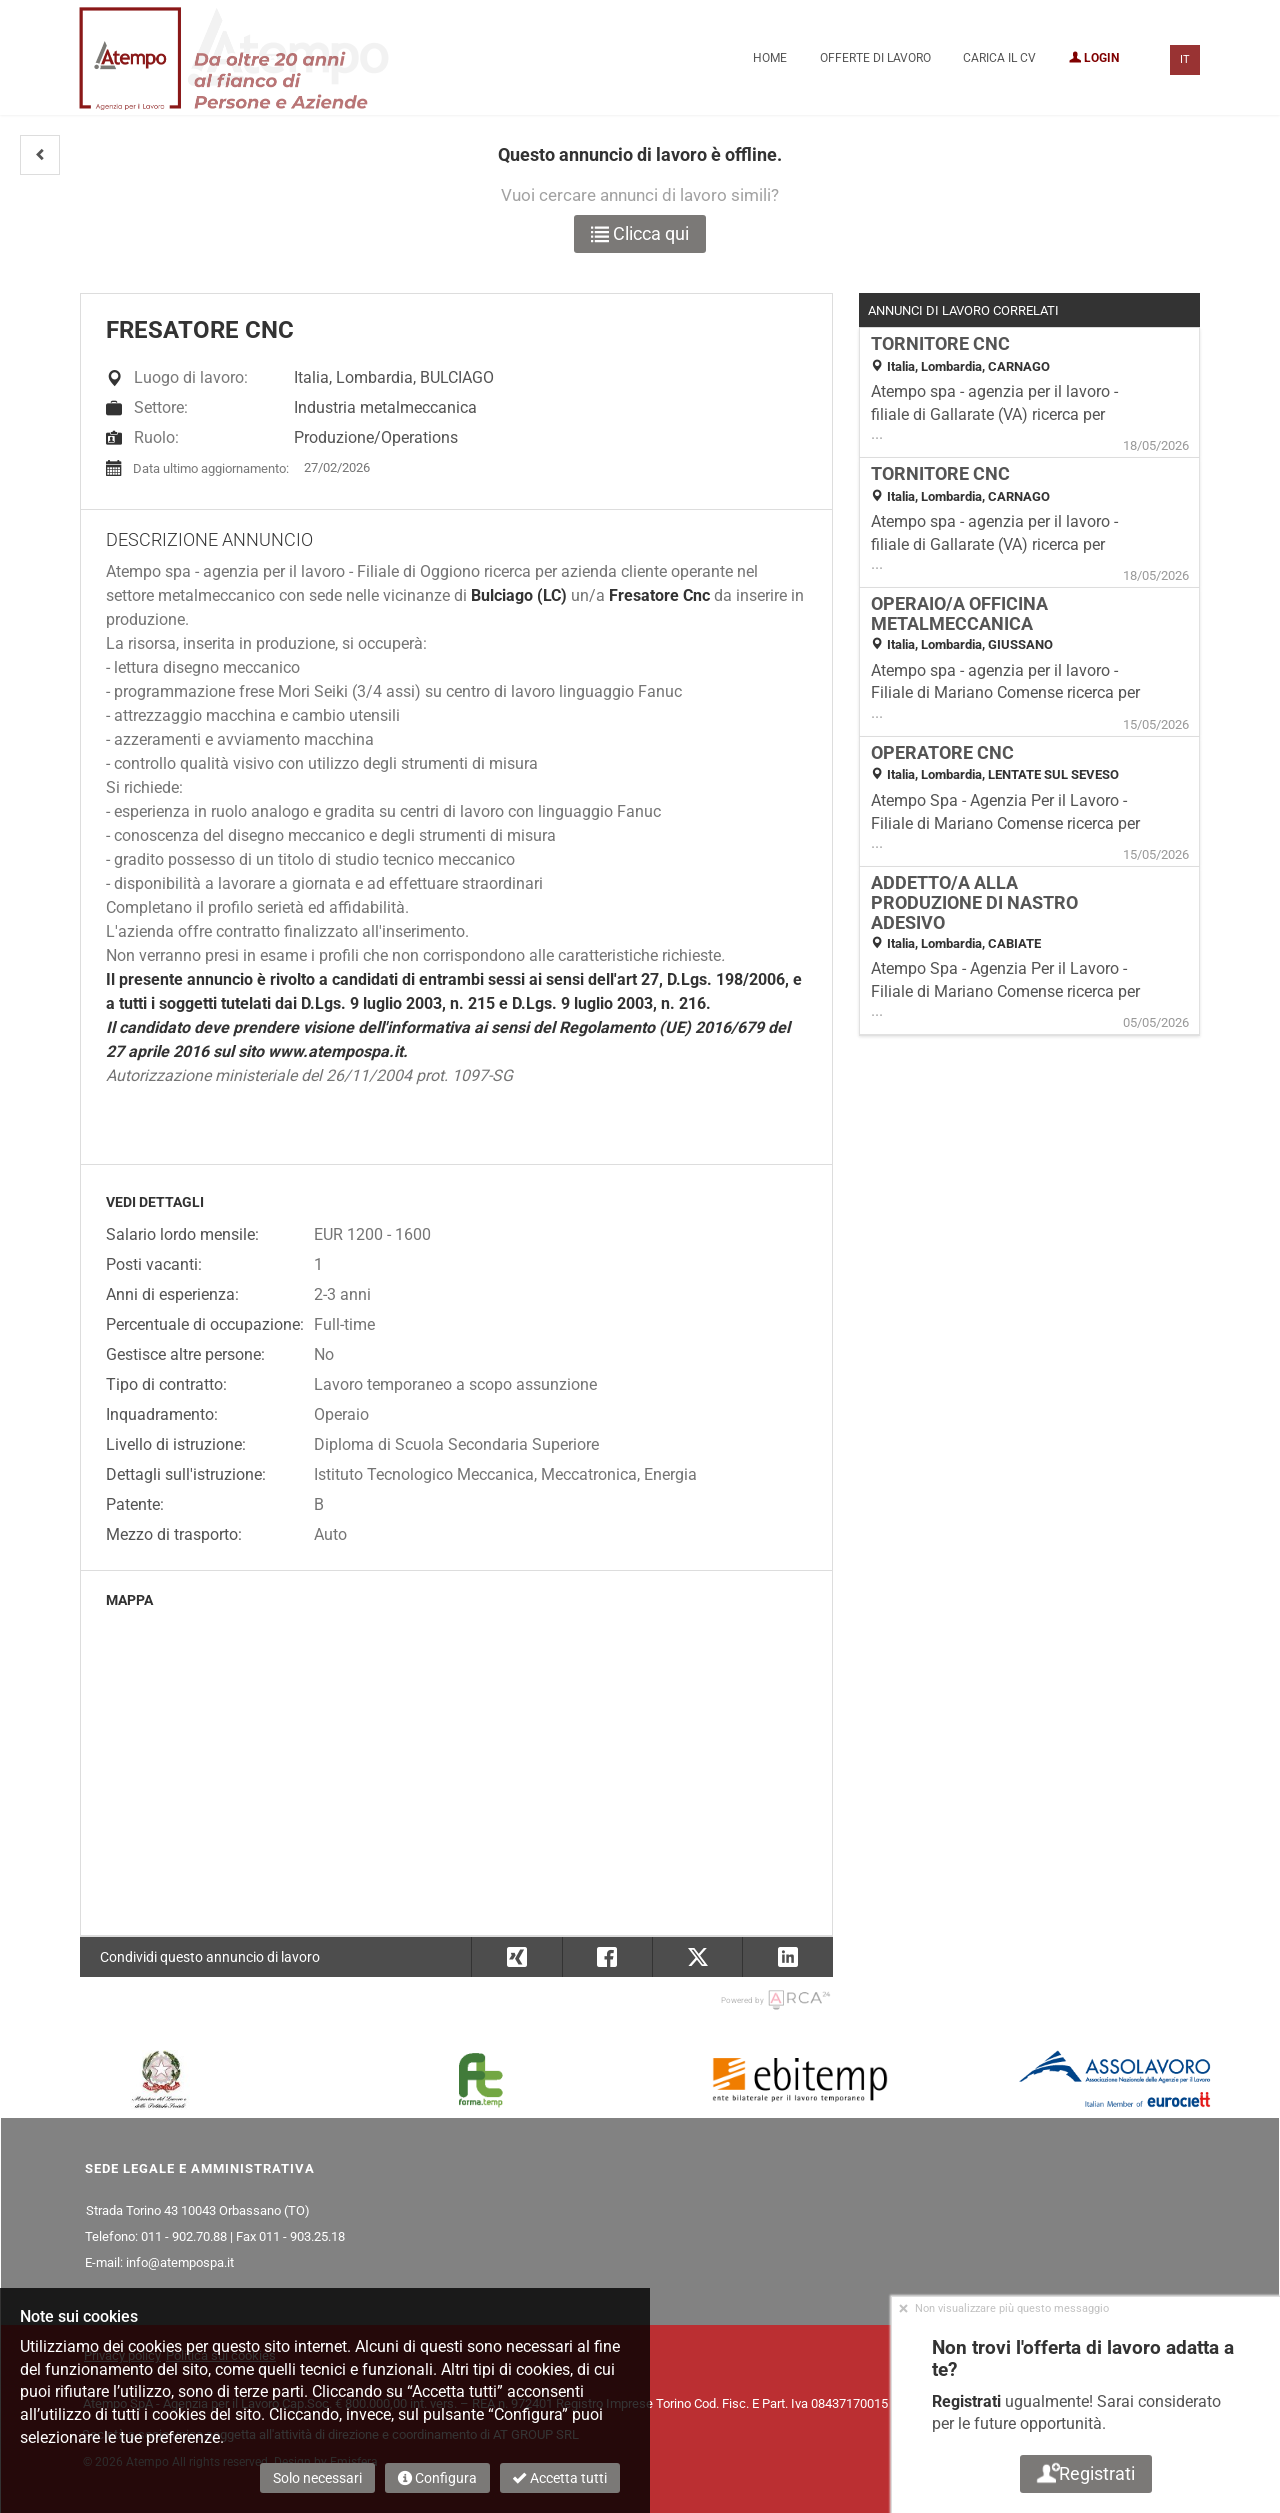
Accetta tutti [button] (560, 2478)
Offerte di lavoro (875, 58)
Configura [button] (437, 2478)
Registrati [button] (1086, 2473)
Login (1094, 58)
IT (1185, 59)
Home (770, 58)
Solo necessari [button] (317, 2478)
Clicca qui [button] (640, 233)
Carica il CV (999, 58)
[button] (40, 155)
